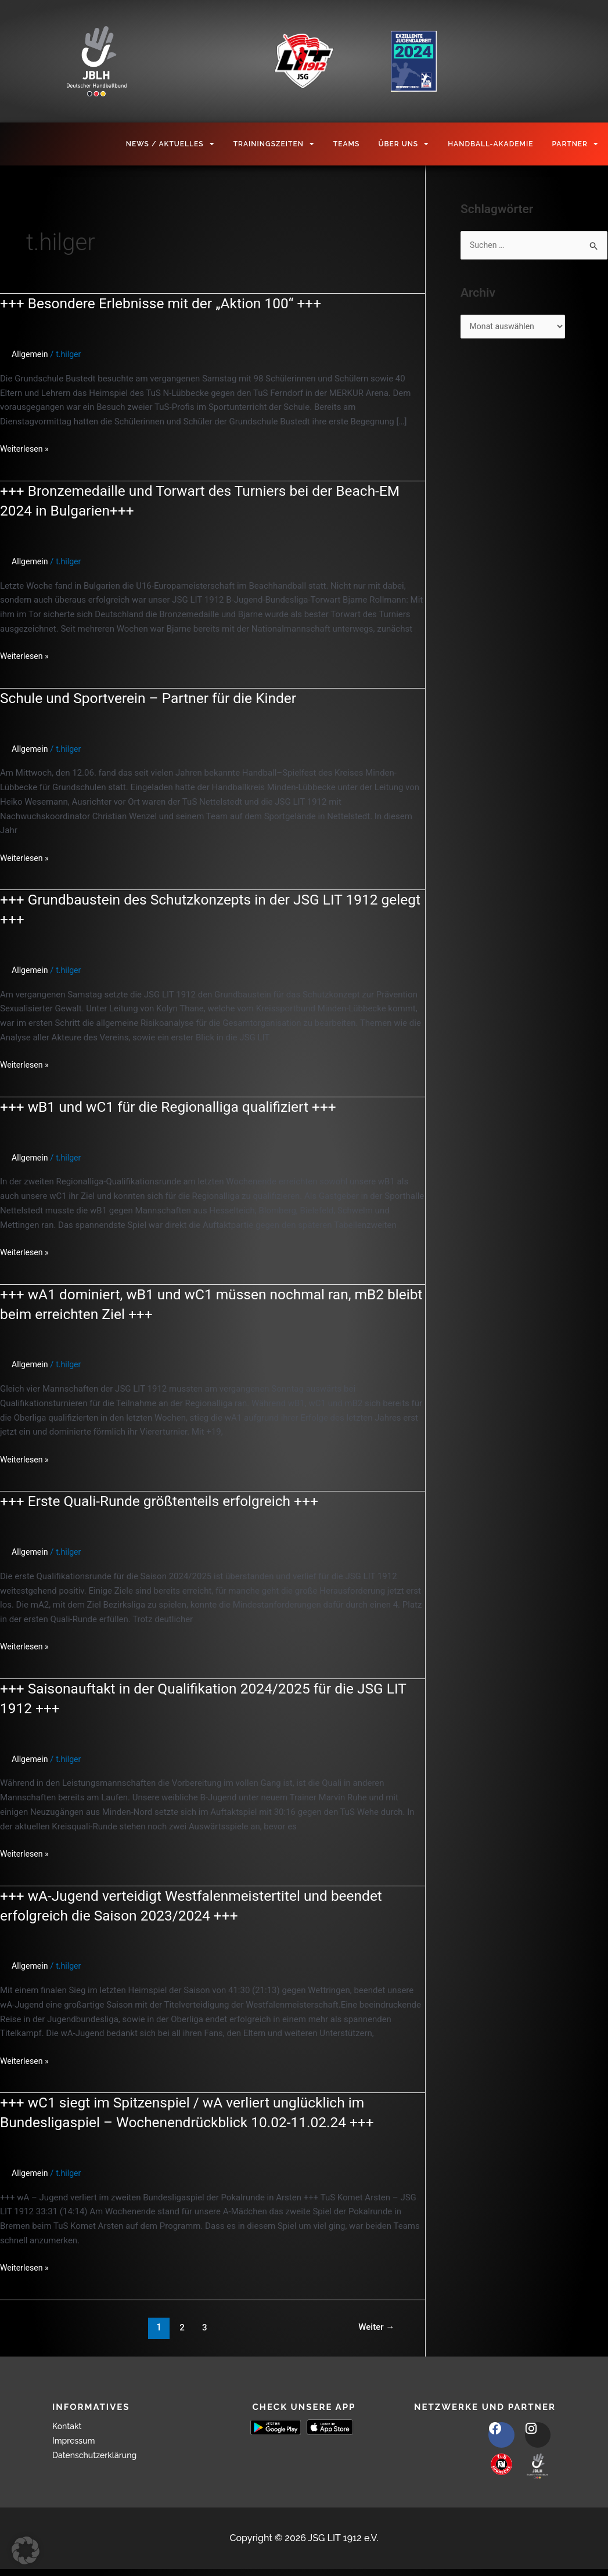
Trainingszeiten (274, 144)
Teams (346, 144)
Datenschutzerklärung (100, 2454)
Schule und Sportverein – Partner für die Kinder (157, 698)
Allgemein (31, 354)
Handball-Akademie (490, 144)
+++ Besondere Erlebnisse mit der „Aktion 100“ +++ (170, 303)
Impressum (76, 2440)
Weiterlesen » (26, 448)
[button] (25, 2550)
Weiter (374, 2327)
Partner (575, 144)
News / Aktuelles (170, 144)
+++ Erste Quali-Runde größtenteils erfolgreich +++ (169, 1500)
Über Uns (403, 144)
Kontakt (69, 2425)
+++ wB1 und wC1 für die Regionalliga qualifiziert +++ (178, 1106)
